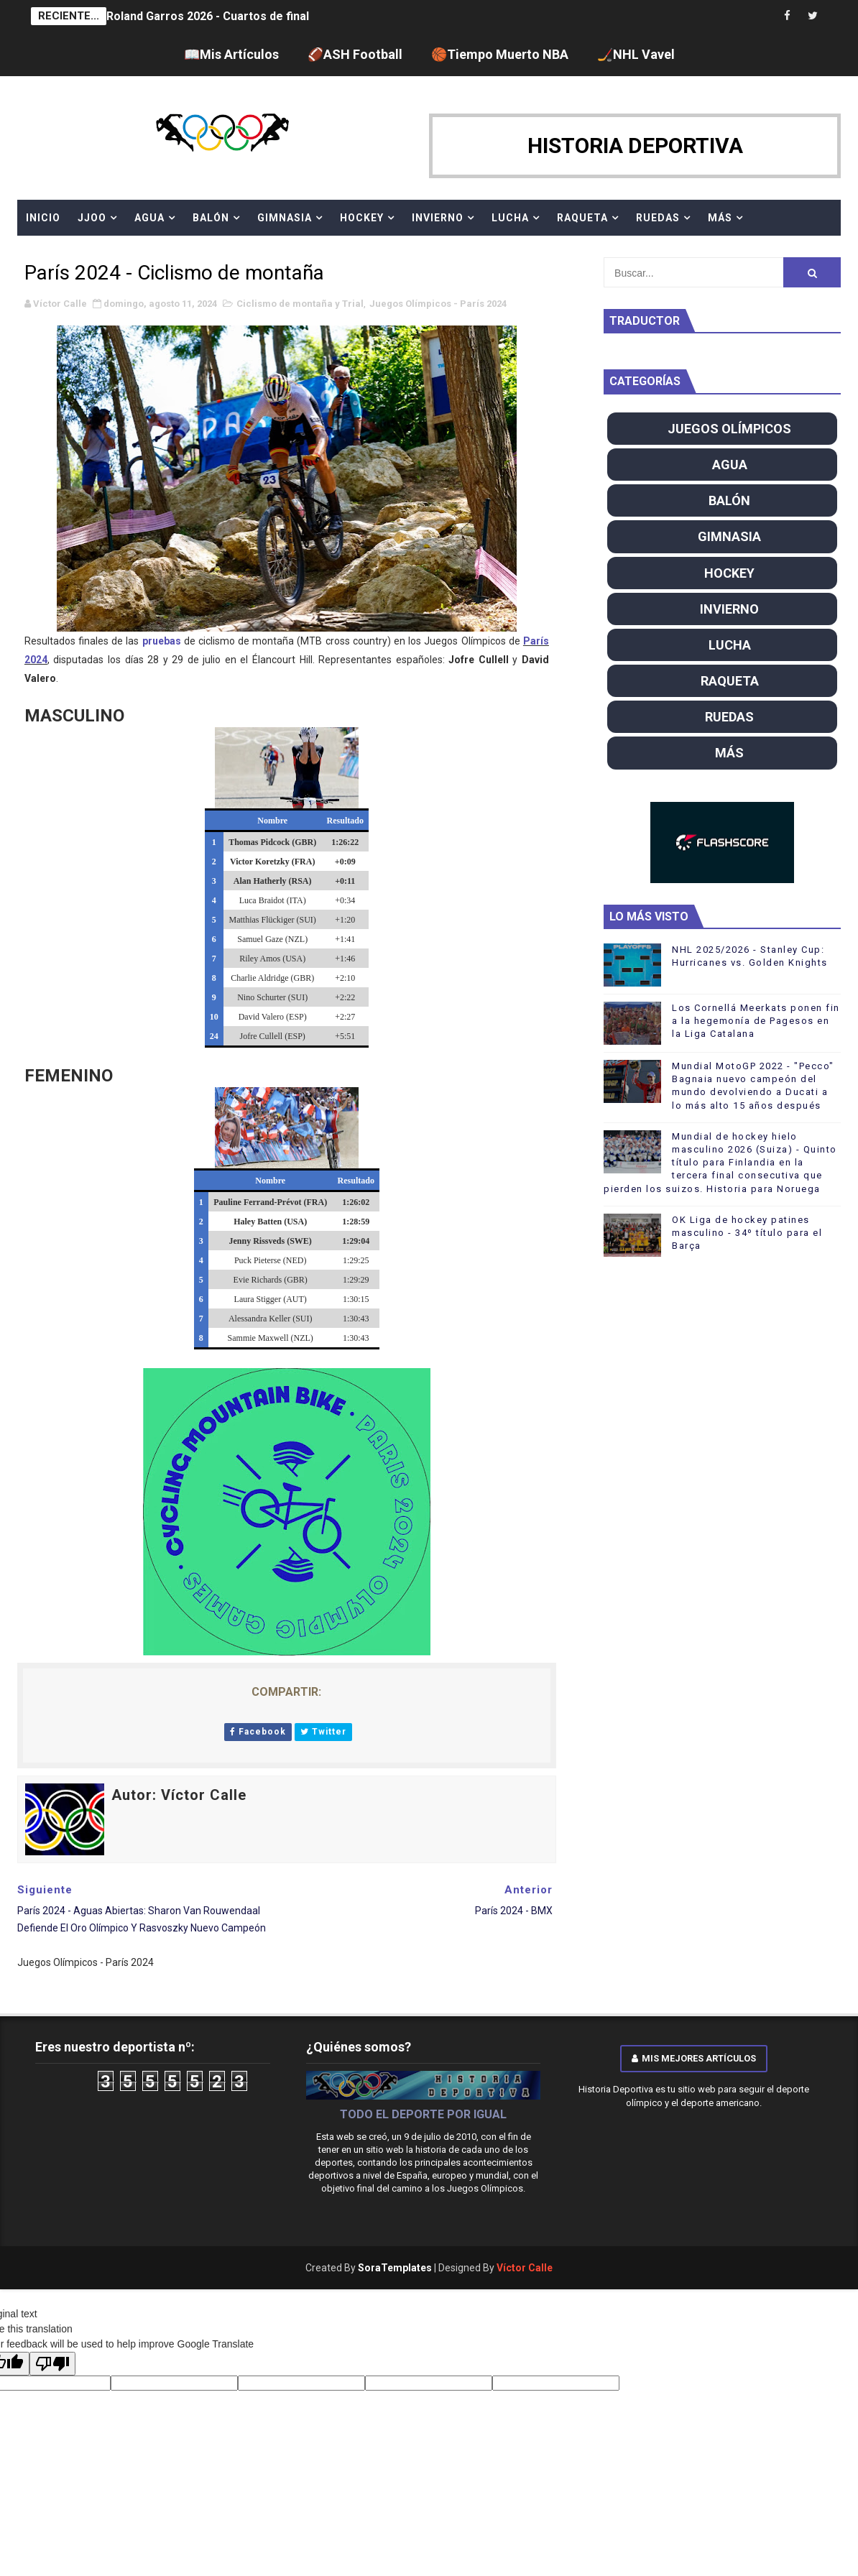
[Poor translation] (52, 2364)
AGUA (149, 217)
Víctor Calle (525, 2267)
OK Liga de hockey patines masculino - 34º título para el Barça (747, 1232)
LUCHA (510, 217)
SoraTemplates (395, 2267)
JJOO (92, 217)
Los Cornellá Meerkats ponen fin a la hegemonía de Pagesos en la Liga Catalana (756, 1020)
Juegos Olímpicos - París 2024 (438, 303)
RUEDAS (658, 217)
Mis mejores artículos (694, 2058)
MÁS (720, 217)
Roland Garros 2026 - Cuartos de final (207, 16)
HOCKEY (362, 217)
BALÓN (211, 217)
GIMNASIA (284, 217)
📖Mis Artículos (231, 54)
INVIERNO (437, 217)
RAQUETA (582, 217)
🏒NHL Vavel (636, 54)
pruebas (161, 641)
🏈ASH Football (355, 54)
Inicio (43, 217)
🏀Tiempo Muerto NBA (499, 54)
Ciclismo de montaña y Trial (300, 303)
